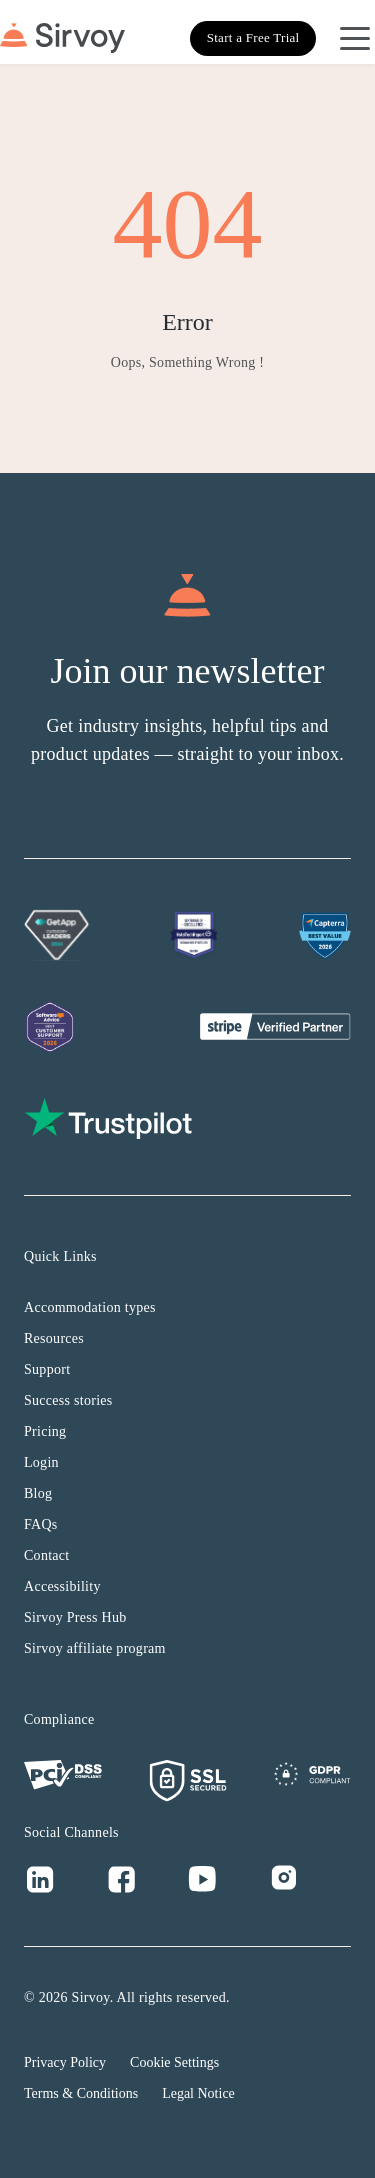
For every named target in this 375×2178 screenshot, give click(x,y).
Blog (38, 1493)
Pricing (45, 1431)
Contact (47, 1555)
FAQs (41, 1524)
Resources (54, 1338)
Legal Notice (198, 2093)
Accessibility (62, 1586)
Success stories (68, 1400)
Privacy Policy (65, 2062)
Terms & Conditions (81, 2093)
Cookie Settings (174, 2062)
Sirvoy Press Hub (75, 1617)
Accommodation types (90, 1307)
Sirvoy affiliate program (95, 1648)
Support (47, 1369)
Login (41, 1462)
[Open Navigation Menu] (355, 38)
